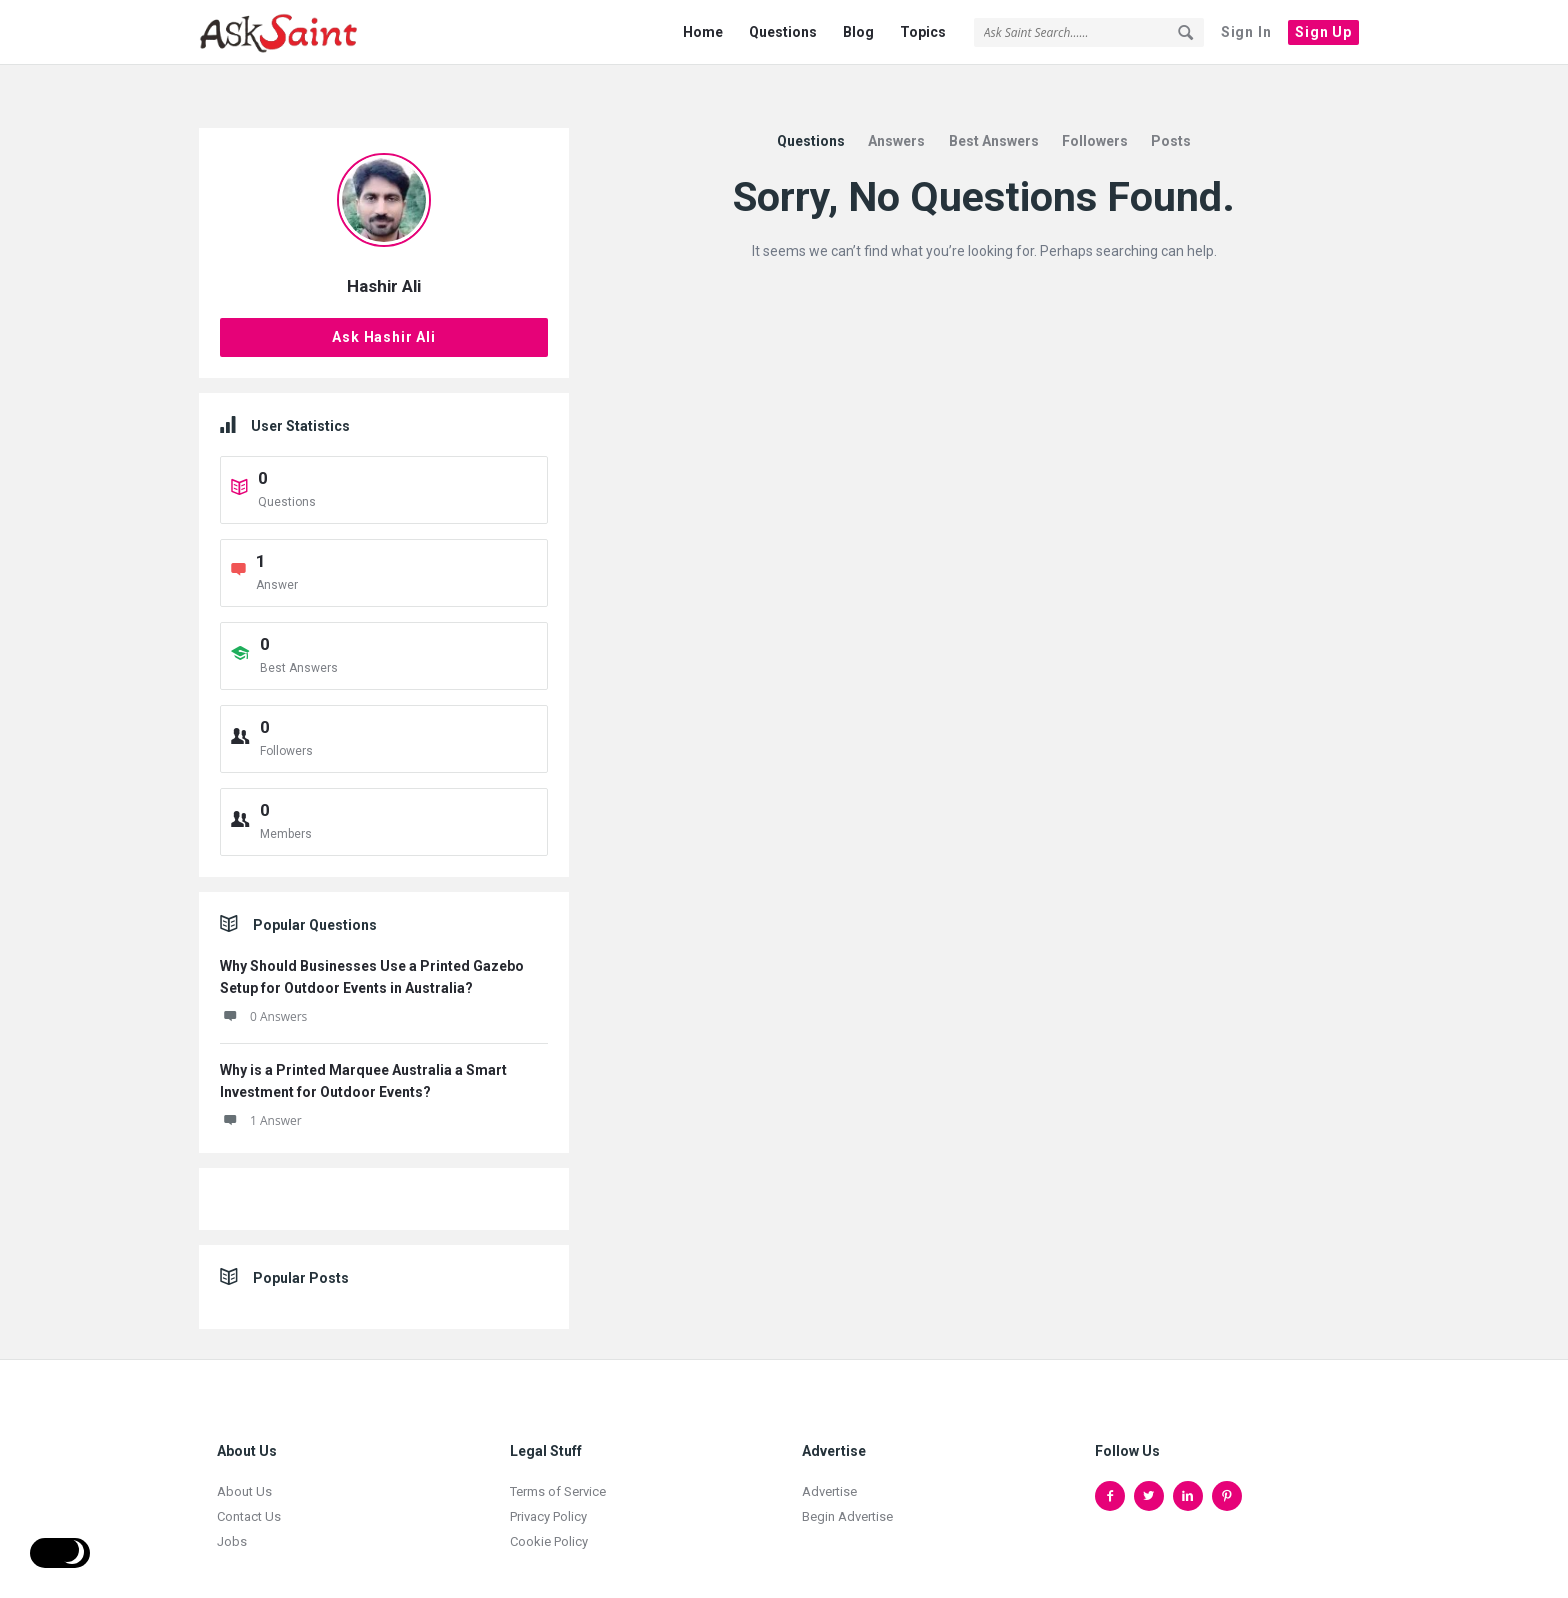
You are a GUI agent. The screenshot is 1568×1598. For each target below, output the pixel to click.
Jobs (232, 1506)
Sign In (1246, 32)
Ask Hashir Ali (383, 302)
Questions (783, 32)
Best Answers (994, 106)
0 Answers (263, 981)
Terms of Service (558, 1456)
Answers (896, 106)
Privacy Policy (548, 1481)
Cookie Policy (549, 1506)
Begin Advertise (847, 1481)
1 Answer (261, 1085)
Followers (1095, 106)
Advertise (829, 1456)
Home (703, 32)
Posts (1171, 106)
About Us (244, 1456)
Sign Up (1323, 32)
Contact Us (249, 1481)
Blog (858, 32)
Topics (923, 32)
